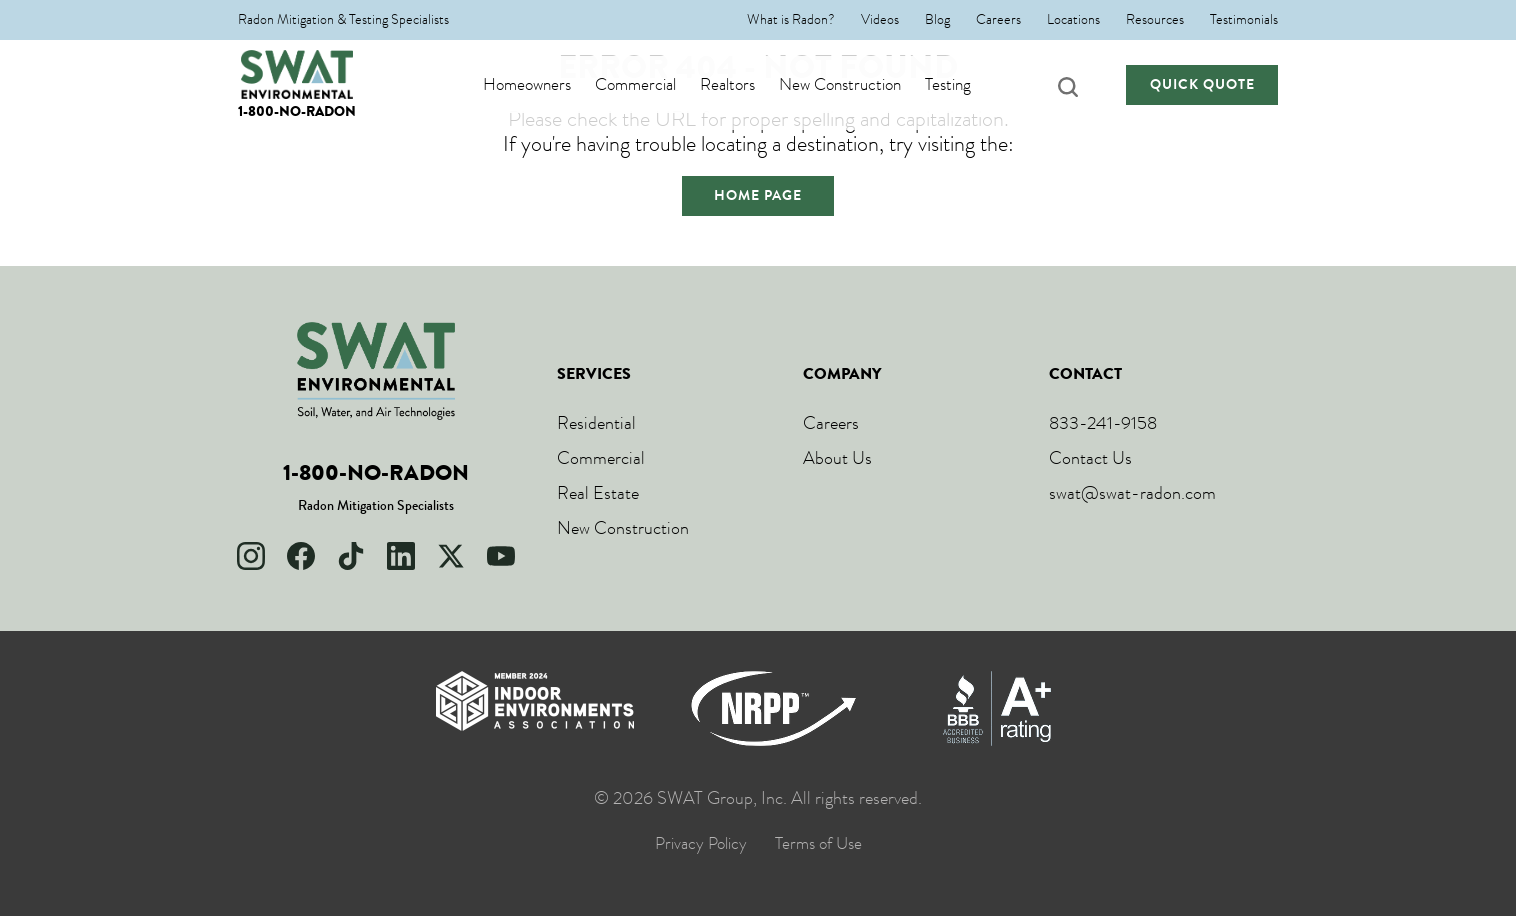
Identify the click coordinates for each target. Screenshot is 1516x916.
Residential (596, 423)
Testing (967, 85)
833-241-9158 (1103, 423)
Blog (937, 20)
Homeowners (546, 85)
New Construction (859, 85)
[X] (451, 556)
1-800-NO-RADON (297, 111)
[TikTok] (351, 556)
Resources (1155, 20)
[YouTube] (501, 556)
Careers (998, 20)
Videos (880, 20)
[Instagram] (251, 556)
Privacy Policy (701, 844)
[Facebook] (301, 556)
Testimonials (1244, 20)
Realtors (746, 85)
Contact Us (1090, 458)
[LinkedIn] (401, 556)
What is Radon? (791, 20)
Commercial (654, 85)
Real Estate (598, 493)
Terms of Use (818, 844)
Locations (1073, 20)
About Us (837, 458)
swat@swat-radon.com (1132, 493)
